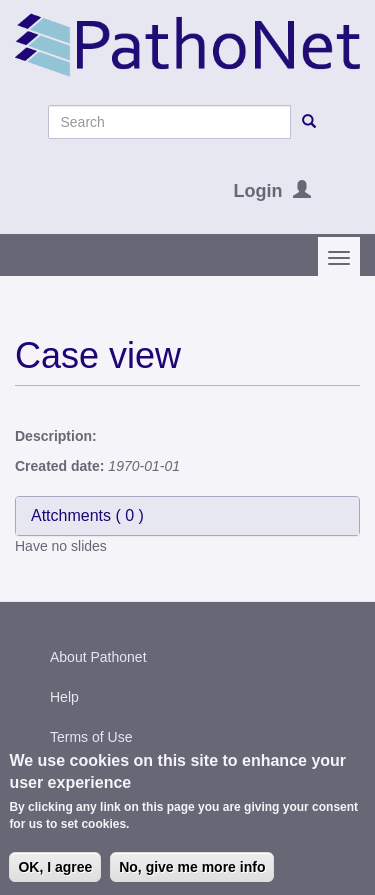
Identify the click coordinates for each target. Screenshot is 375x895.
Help (64, 697)
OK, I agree (55, 872)
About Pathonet (98, 657)
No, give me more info (192, 872)
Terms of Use (91, 737)
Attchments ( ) (87, 515)
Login (258, 191)
